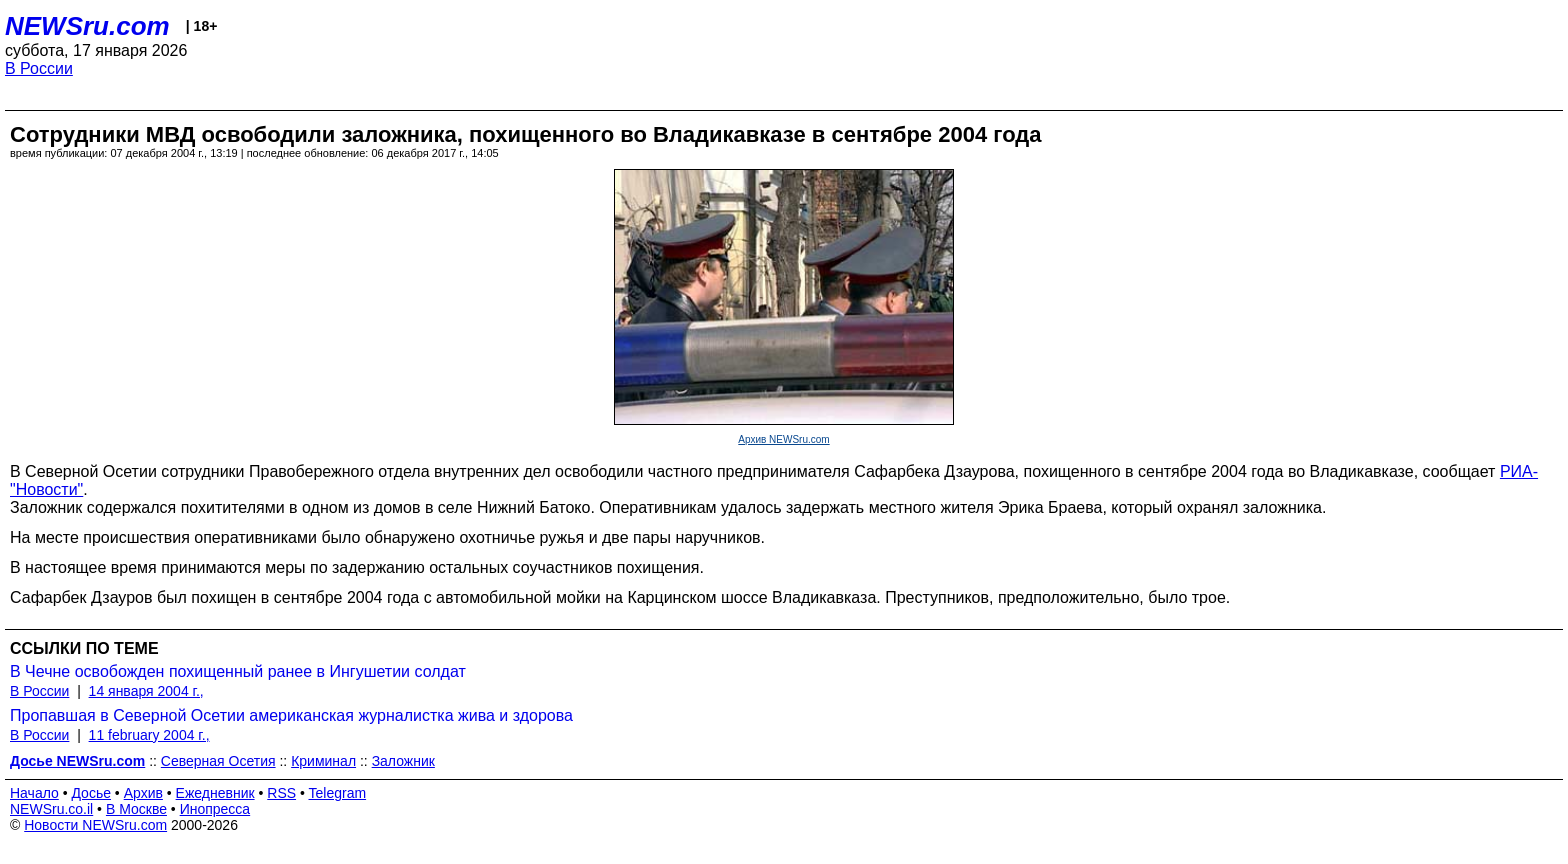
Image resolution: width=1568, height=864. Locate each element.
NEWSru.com (87, 26)
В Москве (136, 809)
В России (39, 68)
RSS (281, 793)
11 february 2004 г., (149, 735)
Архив (143, 793)
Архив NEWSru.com (783, 439)
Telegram (338, 793)
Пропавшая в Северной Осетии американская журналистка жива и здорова (291, 715)
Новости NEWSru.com (95, 825)
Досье (91, 793)
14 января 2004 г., (146, 691)
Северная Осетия (218, 761)
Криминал (323, 761)
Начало (34, 793)
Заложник (403, 761)
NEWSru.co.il (51, 809)
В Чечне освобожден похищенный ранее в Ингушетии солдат (238, 671)
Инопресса (215, 809)
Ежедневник (215, 793)
